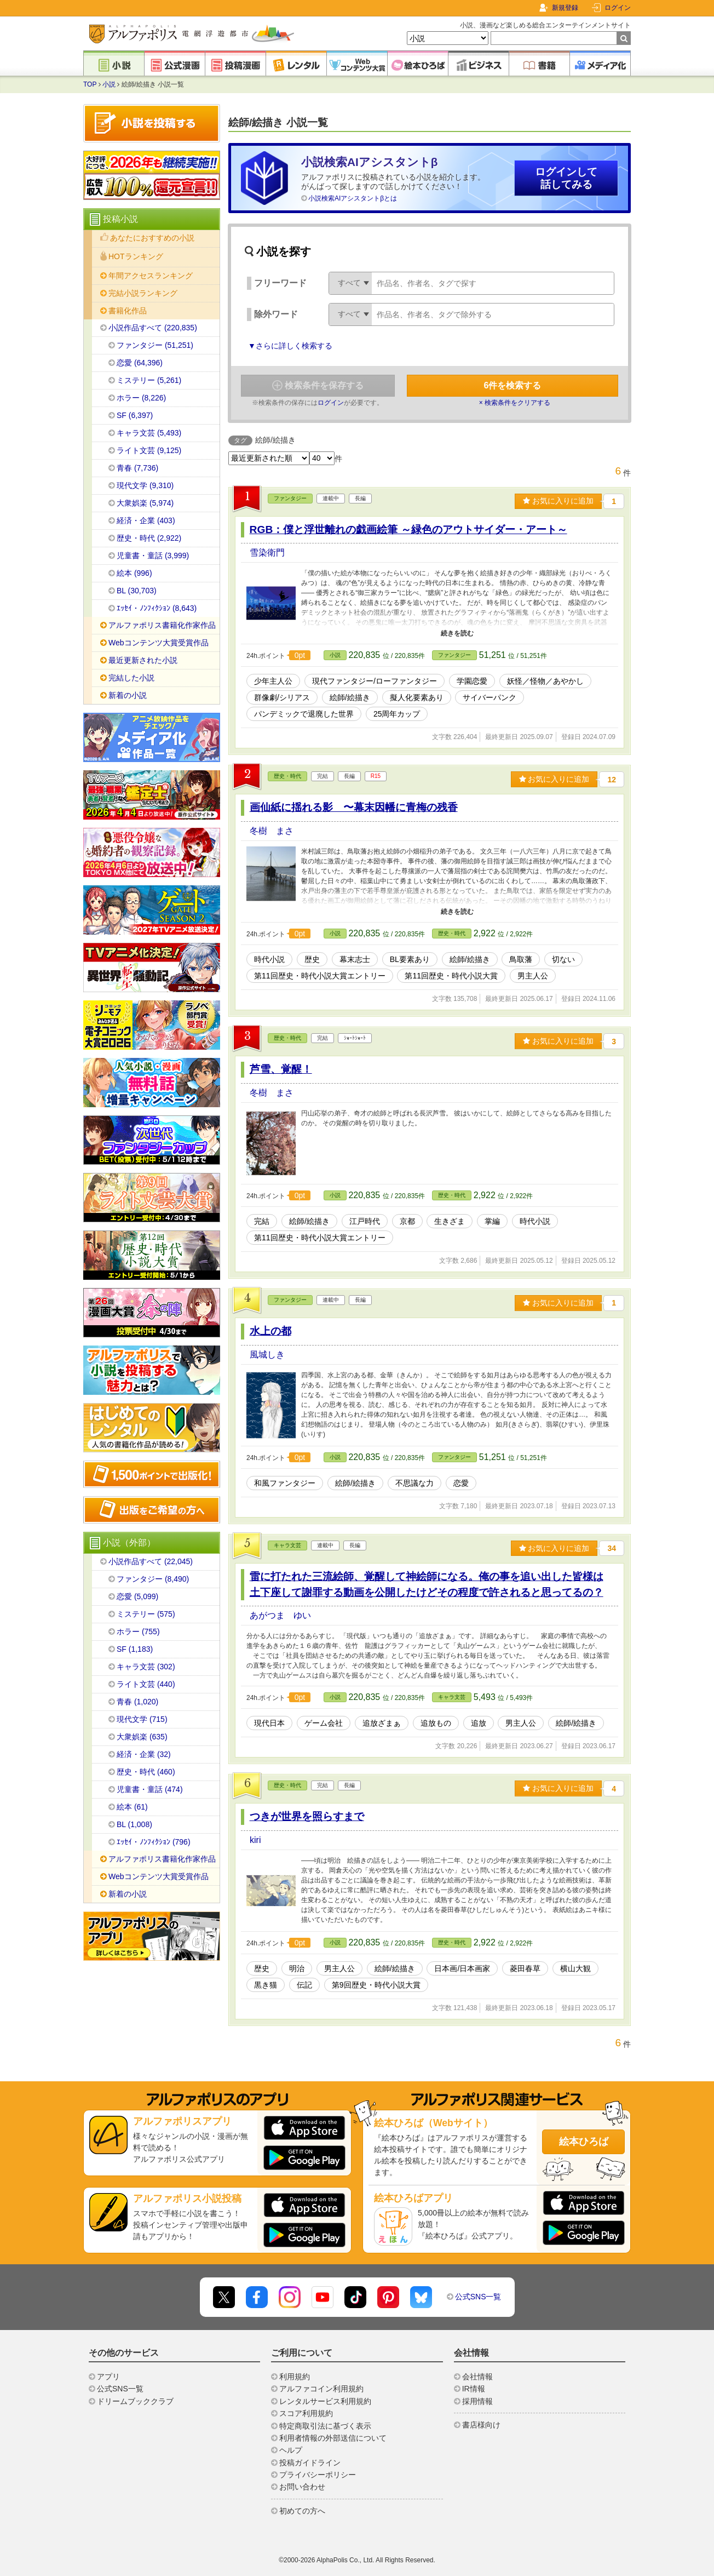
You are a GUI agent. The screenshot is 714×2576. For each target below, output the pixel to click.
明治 (296, 1968)
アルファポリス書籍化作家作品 (162, 625)
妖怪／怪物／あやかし (545, 681)
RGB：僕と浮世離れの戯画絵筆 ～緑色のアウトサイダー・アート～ (408, 529)
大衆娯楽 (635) (142, 1736)
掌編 (492, 1221)
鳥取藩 (520, 959)
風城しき (267, 1354)
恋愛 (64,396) (140, 362)
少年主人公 (273, 681)
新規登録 (565, 8)
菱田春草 (525, 1968)
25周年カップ (397, 713)
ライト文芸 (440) (146, 1684)
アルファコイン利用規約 (321, 2388)
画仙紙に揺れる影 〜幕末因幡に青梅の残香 (354, 807)
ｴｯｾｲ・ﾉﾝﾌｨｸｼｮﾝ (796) (154, 1841)
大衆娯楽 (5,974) (145, 503)
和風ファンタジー (284, 1483)
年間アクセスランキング (150, 275)
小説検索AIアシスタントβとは (352, 198)
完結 (261, 1221)
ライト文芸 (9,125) (149, 450)
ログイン (617, 8)
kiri (255, 1840)
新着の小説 (127, 695)
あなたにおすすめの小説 (152, 237)
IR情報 (473, 2388)
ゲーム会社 (323, 1723)
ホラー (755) (138, 1631)
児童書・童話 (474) (150, 1789)
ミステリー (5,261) (149, 380)
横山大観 (575, 1968)
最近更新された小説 (142, 660)
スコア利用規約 (306, 2413)
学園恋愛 (472, 681)
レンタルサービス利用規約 (325, 2401)
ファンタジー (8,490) (153, 1579)
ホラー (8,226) (141, 397)
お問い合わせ (302, 2486)
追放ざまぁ (381, 1723)
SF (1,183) (135, 1649)
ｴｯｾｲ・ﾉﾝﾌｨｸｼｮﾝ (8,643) (157, 608)
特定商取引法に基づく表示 (325, 2426)
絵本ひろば (583, 2141)
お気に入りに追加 (558, 500)
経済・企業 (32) (144, 1754)
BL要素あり (410, 959)
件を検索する (513, 385)
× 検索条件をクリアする (514, 403)
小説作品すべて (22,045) (150, 1561)
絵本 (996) (134, 573)
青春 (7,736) (137, 467)
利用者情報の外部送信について (333, 2438)
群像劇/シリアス (282, 697)
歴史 (312, 959)
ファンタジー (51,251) (155, 345)
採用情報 (477, 2401)
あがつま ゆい (280, 1615)
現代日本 (269, 1723)
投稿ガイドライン (310, 2462)
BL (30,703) (137, 590)
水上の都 (270, 1331)
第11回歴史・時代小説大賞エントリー (319, 975)
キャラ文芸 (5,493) (149, 432)
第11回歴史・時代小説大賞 (451, 975)
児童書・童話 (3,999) (153, 555)
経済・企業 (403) (146, 520)
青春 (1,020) (137, 1701)
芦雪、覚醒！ (281, 1069)
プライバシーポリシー (317, 2474)
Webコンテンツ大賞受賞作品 (158, 642)
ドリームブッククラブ (135, 2401)
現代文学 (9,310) (145, 485)
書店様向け (481, 2424)
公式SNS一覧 (478, 2296)
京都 (407, 1221)
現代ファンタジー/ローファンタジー (374, 681)
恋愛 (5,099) (137, 1596)
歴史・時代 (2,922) (149, 538)
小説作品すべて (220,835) (152, 327)
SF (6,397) (135, 415)
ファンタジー (290, 498)
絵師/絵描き (350, 697)
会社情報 (477, 2376)
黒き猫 (265, 1984)
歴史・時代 (287, 776)
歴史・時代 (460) (146, 1771)
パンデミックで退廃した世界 (304, 713)
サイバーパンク (489, 697)
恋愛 (461, 1483)
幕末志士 (354, 959)
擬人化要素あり (417, 697)
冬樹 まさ (271, 830)
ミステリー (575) (146, 1614)
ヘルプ (290, 2450)
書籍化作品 (127, 310)
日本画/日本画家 (462, 1968)
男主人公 (532, 975)
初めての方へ (302, 2510)
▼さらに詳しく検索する (290, 345)
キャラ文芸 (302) (146, 1666)
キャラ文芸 (287, 1545)
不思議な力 (414, 1483)
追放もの (436, 1723)
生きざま (449, 1221)
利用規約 (294, 2376)
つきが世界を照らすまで (307, 1816)
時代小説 (269, 959)
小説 (109, 84)
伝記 (304, 1984)
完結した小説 (131, 677)
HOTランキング (135, 256)
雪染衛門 (267, 552)
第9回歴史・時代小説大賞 (376, 1984)
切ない (563, 959)
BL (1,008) (134, 1824)
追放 (478, 1723)
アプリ (108, 2376)
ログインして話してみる (566, 178)
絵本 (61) (132, 1806)
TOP (89, 84)
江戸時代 (364, 1221)
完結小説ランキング (142, 293)
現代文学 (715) (142, 1719)
